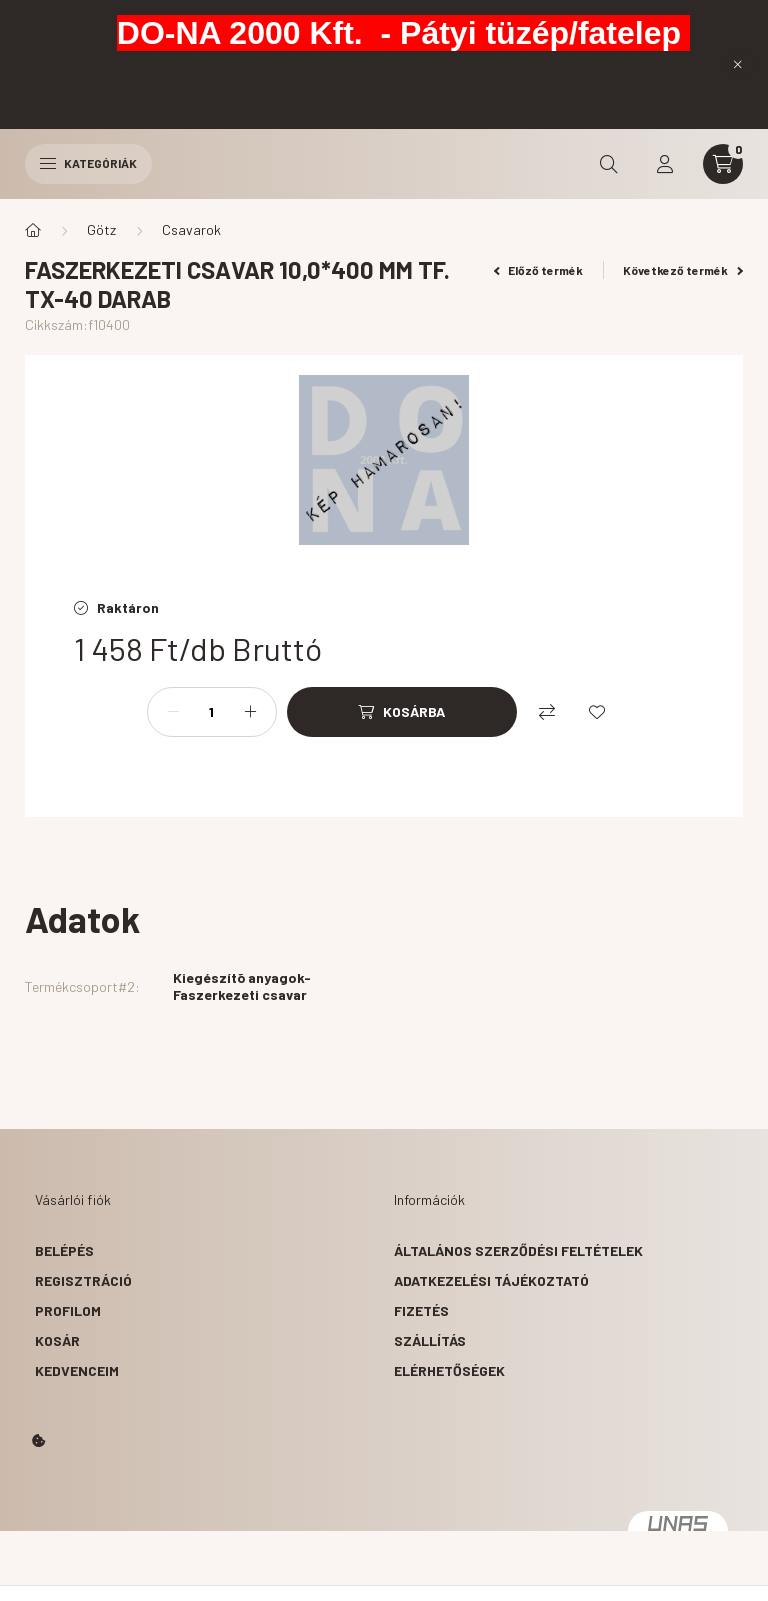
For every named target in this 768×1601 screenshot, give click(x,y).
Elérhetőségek (449, 1370)
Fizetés (421, 1310)
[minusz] (173, 712)
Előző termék (539, 270)
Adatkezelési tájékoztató (491, 1280)
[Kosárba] (402, 712)
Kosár (57, 1340)
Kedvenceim (77, 1370)
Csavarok (191, 229)
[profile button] (665, 164)
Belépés (64, 1250)
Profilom (68, 1310)
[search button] (609, 164)
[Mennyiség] (212, 712)
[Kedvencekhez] (597, 712)
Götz (101, 229)
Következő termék (683, 270)
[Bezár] (738, 64)
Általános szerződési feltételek (518, 1250)
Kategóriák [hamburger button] (88, 163)
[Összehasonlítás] (547, 712)
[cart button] (723, 164)
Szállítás (430, 1340)
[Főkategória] (33, 230)
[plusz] (251, 712)
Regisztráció (83, 1280)
